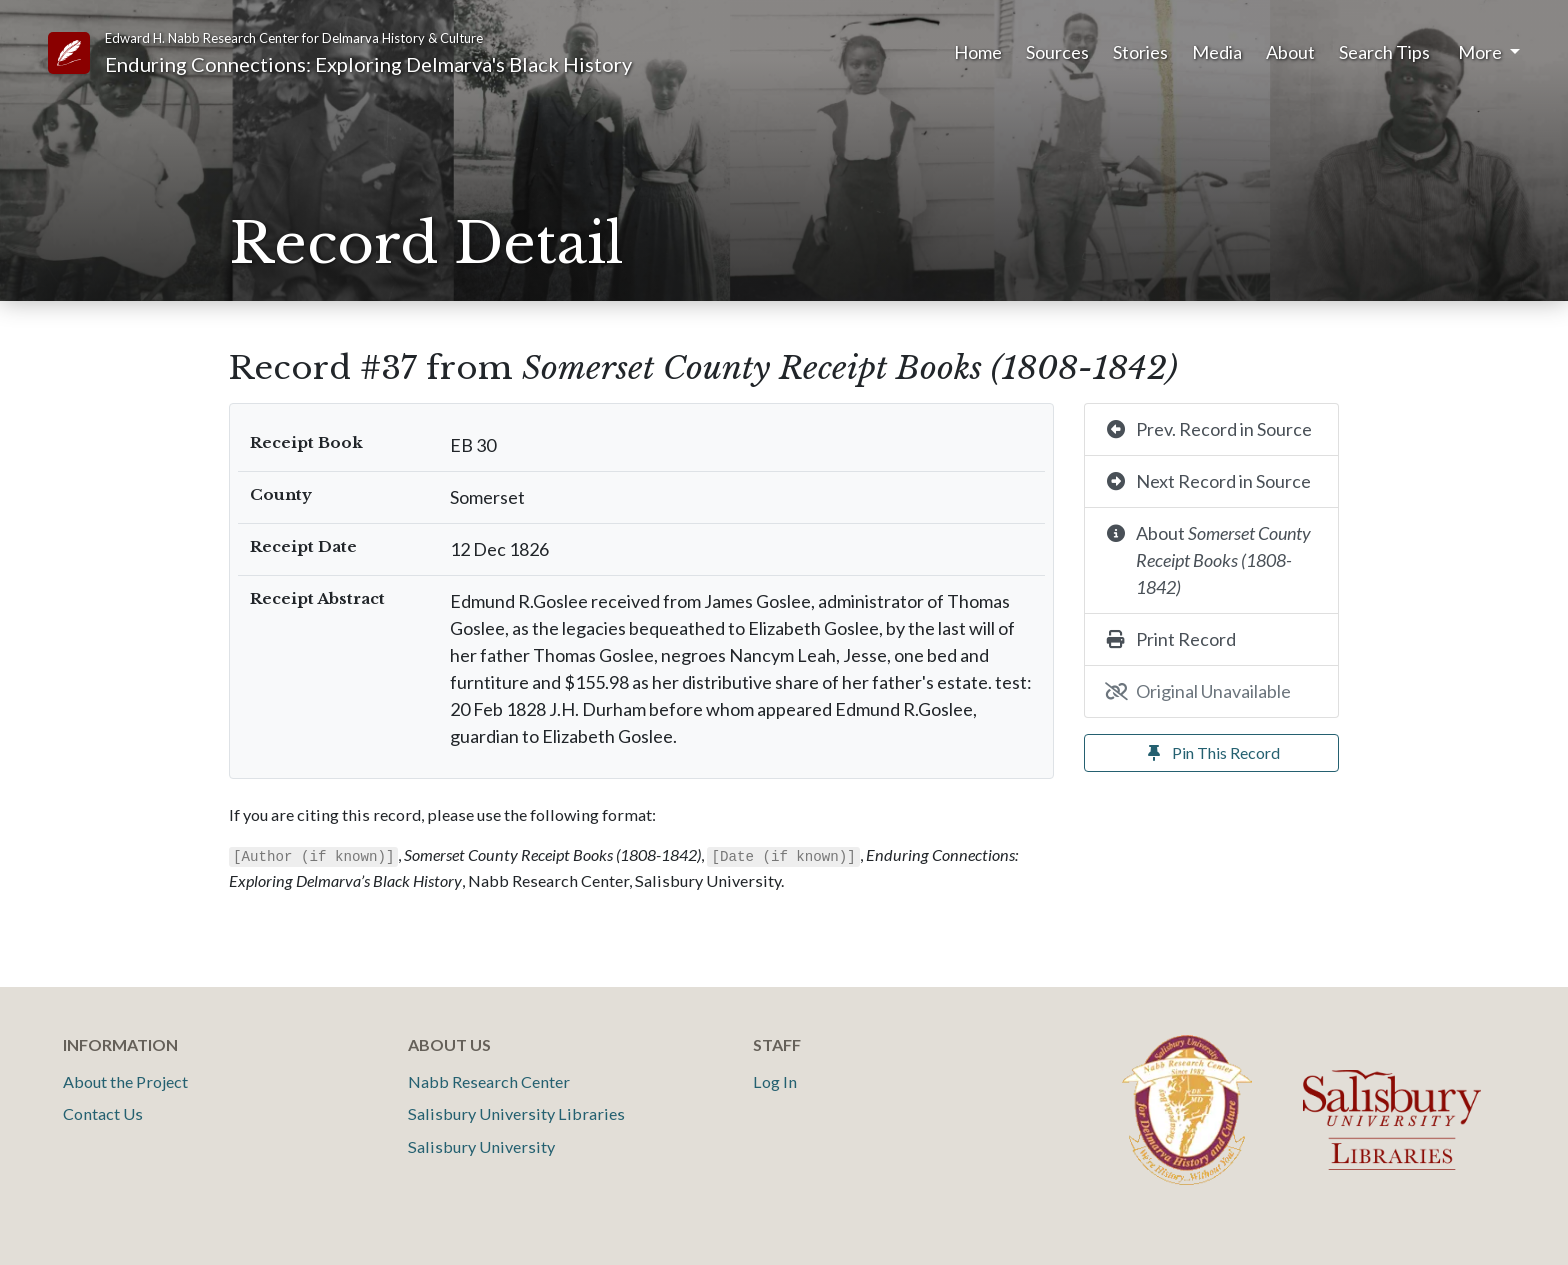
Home (978, 52)
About (1290, 52)
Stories (1140, 52)
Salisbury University (481, 1146)
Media (1217, 52)
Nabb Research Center (489, 1081)
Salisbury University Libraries (516, 1113)
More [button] (1481, 52)
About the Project (125, 1081)
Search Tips (1384, 52)
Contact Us (103, 1113)
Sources (1057, 52)
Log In (775, 1081)
